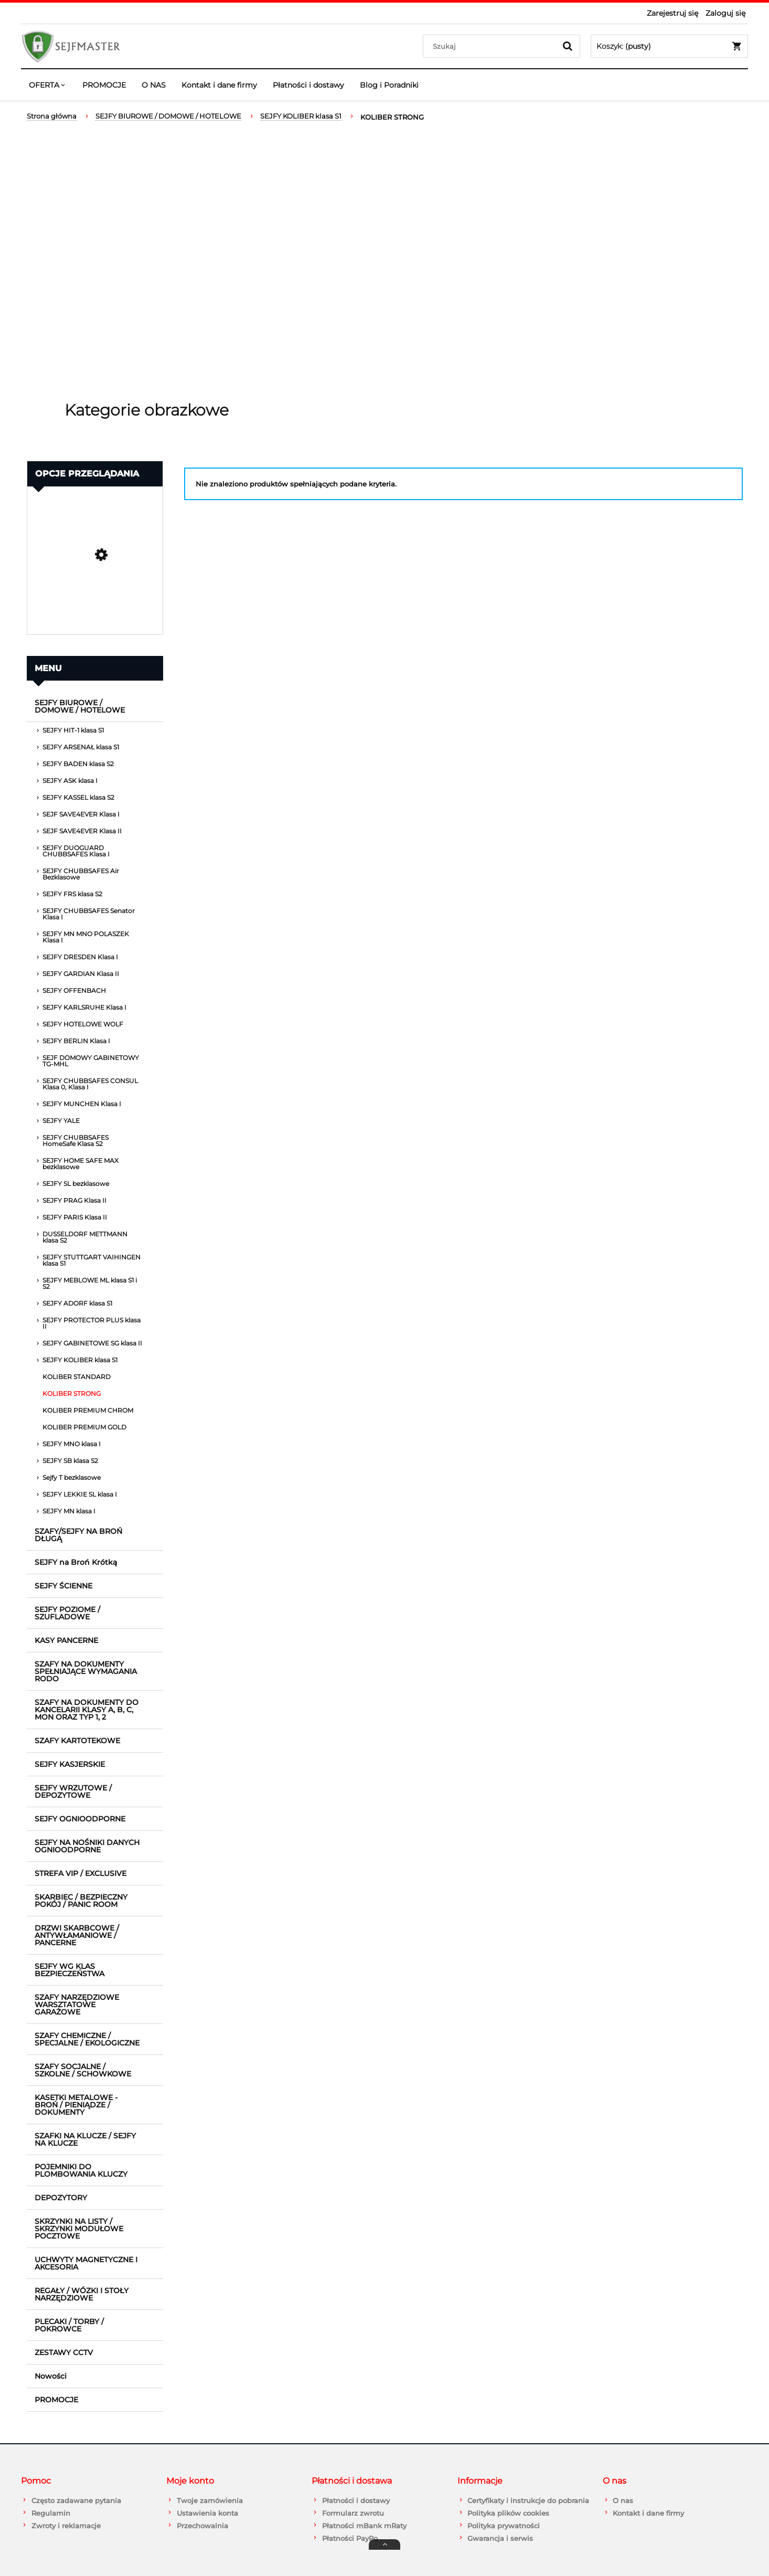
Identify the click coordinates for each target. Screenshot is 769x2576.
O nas (623, 2500)
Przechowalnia (202, 2525)
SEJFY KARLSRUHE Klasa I (84, 1007)
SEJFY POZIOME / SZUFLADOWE (67, 1613)
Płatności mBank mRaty (364, 2525)
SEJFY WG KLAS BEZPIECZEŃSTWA (69, 1970)
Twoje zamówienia (210, 2500)
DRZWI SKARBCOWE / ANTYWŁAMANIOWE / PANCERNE (77, 1935)
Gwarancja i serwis (500, 2538)
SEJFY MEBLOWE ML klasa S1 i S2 (89, 1283)
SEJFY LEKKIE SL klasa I (79, 1494)
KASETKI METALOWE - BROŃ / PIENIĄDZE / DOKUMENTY (76, 2105)
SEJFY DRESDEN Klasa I (80, 957)
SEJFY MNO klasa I (71, 1444)
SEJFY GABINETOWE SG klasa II (92, 1343)
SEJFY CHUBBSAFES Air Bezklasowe (80, 874)
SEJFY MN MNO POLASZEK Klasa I (85, 937)
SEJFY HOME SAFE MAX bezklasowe (80, 1164)
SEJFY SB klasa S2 (70, 1461)
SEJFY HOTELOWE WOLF (82, 1024)
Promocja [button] (56, 502)
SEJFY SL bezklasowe (75, 1184)
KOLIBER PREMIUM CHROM (87, 1410)
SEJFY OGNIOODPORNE (80, 1819)
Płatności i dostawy (356, 2500)
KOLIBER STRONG (71, 1393)
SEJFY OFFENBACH (74, 990)
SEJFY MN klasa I (68, 1511)
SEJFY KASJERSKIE (70, 1764)
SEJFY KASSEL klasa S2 (78, 797)
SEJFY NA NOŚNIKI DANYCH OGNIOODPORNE (87, 1846)
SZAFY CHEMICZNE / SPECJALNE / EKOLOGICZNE (87, 2039)
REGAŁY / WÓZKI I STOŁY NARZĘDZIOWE (82, 2294)
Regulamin (50, 2513)
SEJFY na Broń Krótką (76, 1562)
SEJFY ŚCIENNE (63, 1586)
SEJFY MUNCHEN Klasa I (81, 1104)
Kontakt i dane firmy (648, 2513)
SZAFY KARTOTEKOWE (77, 1740)
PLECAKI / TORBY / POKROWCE (69, 2325)
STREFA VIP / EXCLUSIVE (80, 1873)
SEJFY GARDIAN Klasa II (80, 974)
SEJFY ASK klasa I (70, 781)
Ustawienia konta (207, 2513)
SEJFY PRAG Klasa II (74, 1200)
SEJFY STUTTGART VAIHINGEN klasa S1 (91, 1260)
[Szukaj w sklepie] (492, 46)
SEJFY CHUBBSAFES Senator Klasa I (88, 914)
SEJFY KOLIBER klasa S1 (80, 1360)
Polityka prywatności (503, 2525)
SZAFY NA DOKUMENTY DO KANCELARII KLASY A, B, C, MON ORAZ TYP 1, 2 (86, 1710)
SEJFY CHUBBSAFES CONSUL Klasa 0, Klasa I (90, 1084)
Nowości (51, 2376)
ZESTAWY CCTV (64, 2352)
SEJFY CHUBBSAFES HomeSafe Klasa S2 (75, 1140)
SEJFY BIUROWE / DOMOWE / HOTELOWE (80, 706)
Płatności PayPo (350, 2538)
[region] (384, 262)
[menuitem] (47, 85)
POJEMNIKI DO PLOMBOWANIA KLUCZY (81, 2170)
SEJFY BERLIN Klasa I (76, 1041)
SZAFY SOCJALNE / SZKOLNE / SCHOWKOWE (83, 2070)
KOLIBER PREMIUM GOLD (84, 1427)
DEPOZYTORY (61, 2197)
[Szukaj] (568, 46)
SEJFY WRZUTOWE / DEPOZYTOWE (73, 1791)
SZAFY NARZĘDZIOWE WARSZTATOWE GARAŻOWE (77, 2004)
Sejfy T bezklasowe (71, 1477)
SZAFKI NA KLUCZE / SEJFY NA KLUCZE (85, 2139)
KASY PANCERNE (66, 1640)
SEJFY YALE (61, 1121)
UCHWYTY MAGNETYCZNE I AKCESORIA (86, 2263)
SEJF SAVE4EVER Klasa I (81, 814)
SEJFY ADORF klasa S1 (77, 1303)
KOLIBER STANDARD (76, 1377)
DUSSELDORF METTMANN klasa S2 (84, 1237)
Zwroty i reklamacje (66, 2525)
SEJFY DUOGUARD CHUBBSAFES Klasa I (76, 851)
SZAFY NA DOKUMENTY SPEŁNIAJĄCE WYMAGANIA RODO (86, 1671)
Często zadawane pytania (76, 2500)
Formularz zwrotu (353, 2513)
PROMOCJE (56, 2399)
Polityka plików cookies (508, 2513)
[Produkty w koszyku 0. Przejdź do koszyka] (669, 46)
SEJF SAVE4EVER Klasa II (82, 831)
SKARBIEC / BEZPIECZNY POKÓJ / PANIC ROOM (81, 1900)
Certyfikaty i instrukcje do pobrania (528, 2500)
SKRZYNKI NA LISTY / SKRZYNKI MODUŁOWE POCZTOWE (79, 2229)
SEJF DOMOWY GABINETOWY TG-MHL (90, 1061)
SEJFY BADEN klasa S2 (78, 764)
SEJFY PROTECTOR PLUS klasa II (91, 1323)
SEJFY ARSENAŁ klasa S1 (80, 747)
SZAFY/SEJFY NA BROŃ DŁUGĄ (78, 1534)
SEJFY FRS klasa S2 (72, 894)
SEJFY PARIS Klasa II (74, 1217)
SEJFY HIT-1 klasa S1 (73, 730)
